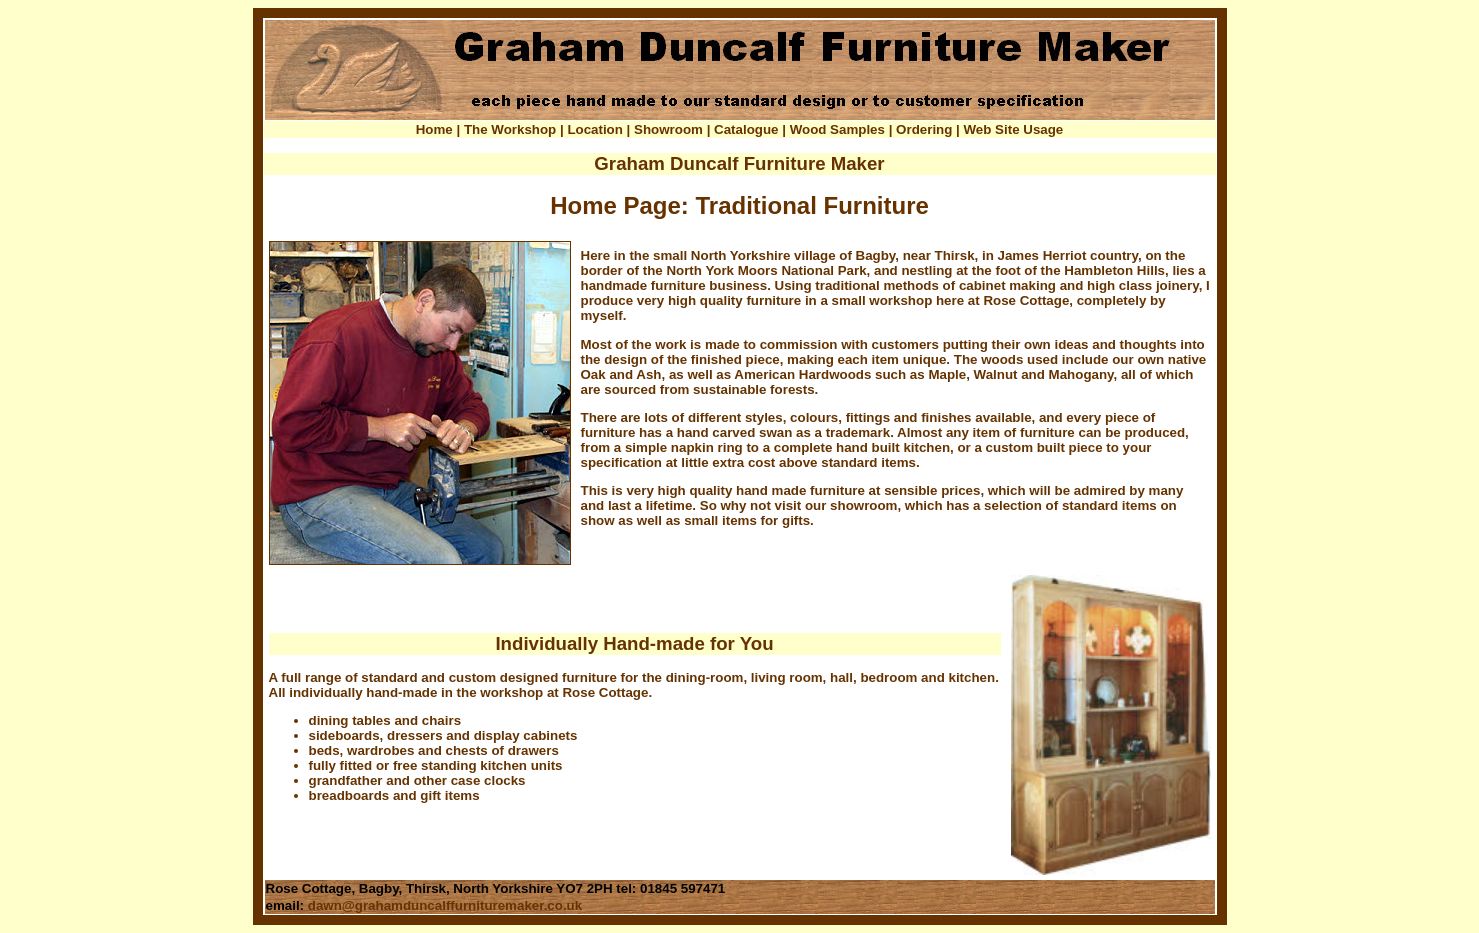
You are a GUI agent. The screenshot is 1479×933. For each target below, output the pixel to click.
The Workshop (510, 129)
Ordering (924, 129)
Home (434, 129)
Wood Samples (837, 129)
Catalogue (746, 129)
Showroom (668, 129)
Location (595, 129)
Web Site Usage (1014, 129)
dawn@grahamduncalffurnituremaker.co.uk (445, 905)
